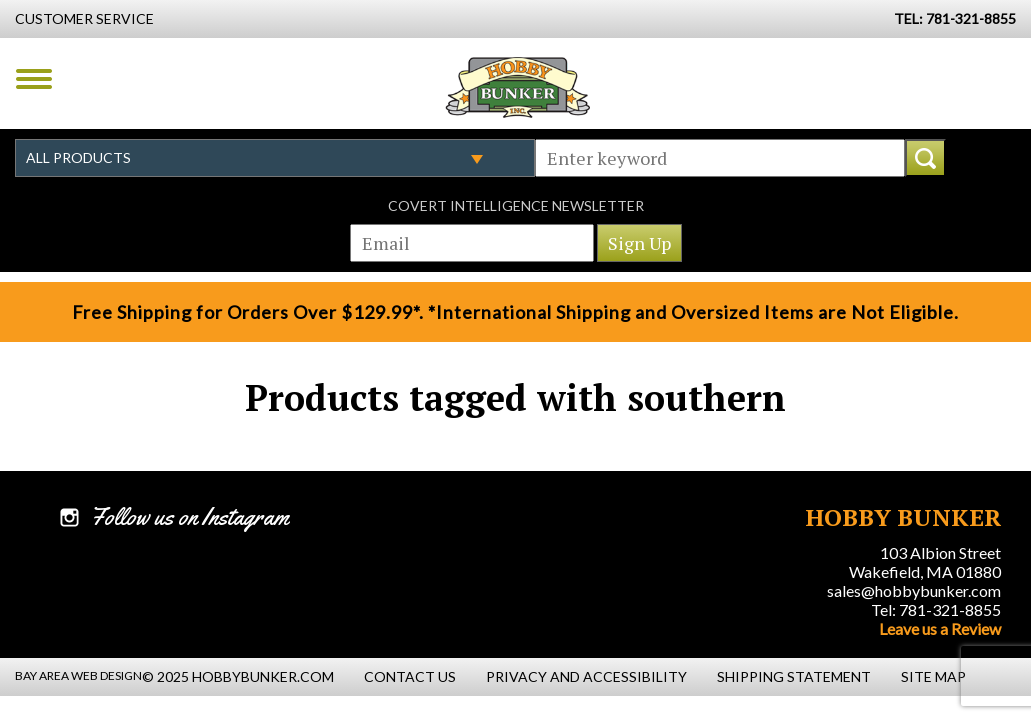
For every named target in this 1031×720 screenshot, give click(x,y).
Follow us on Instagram (189, 517)
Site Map (933, 676)
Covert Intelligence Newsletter (516, 205)
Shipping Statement (794, 676)
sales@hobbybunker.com (914, 590)
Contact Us (410, 676)
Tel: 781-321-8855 (936, 609)
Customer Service (84, 18)
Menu (34, 79)
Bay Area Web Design (78, 675)
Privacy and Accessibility (586, 676)
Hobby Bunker (517, 87)
